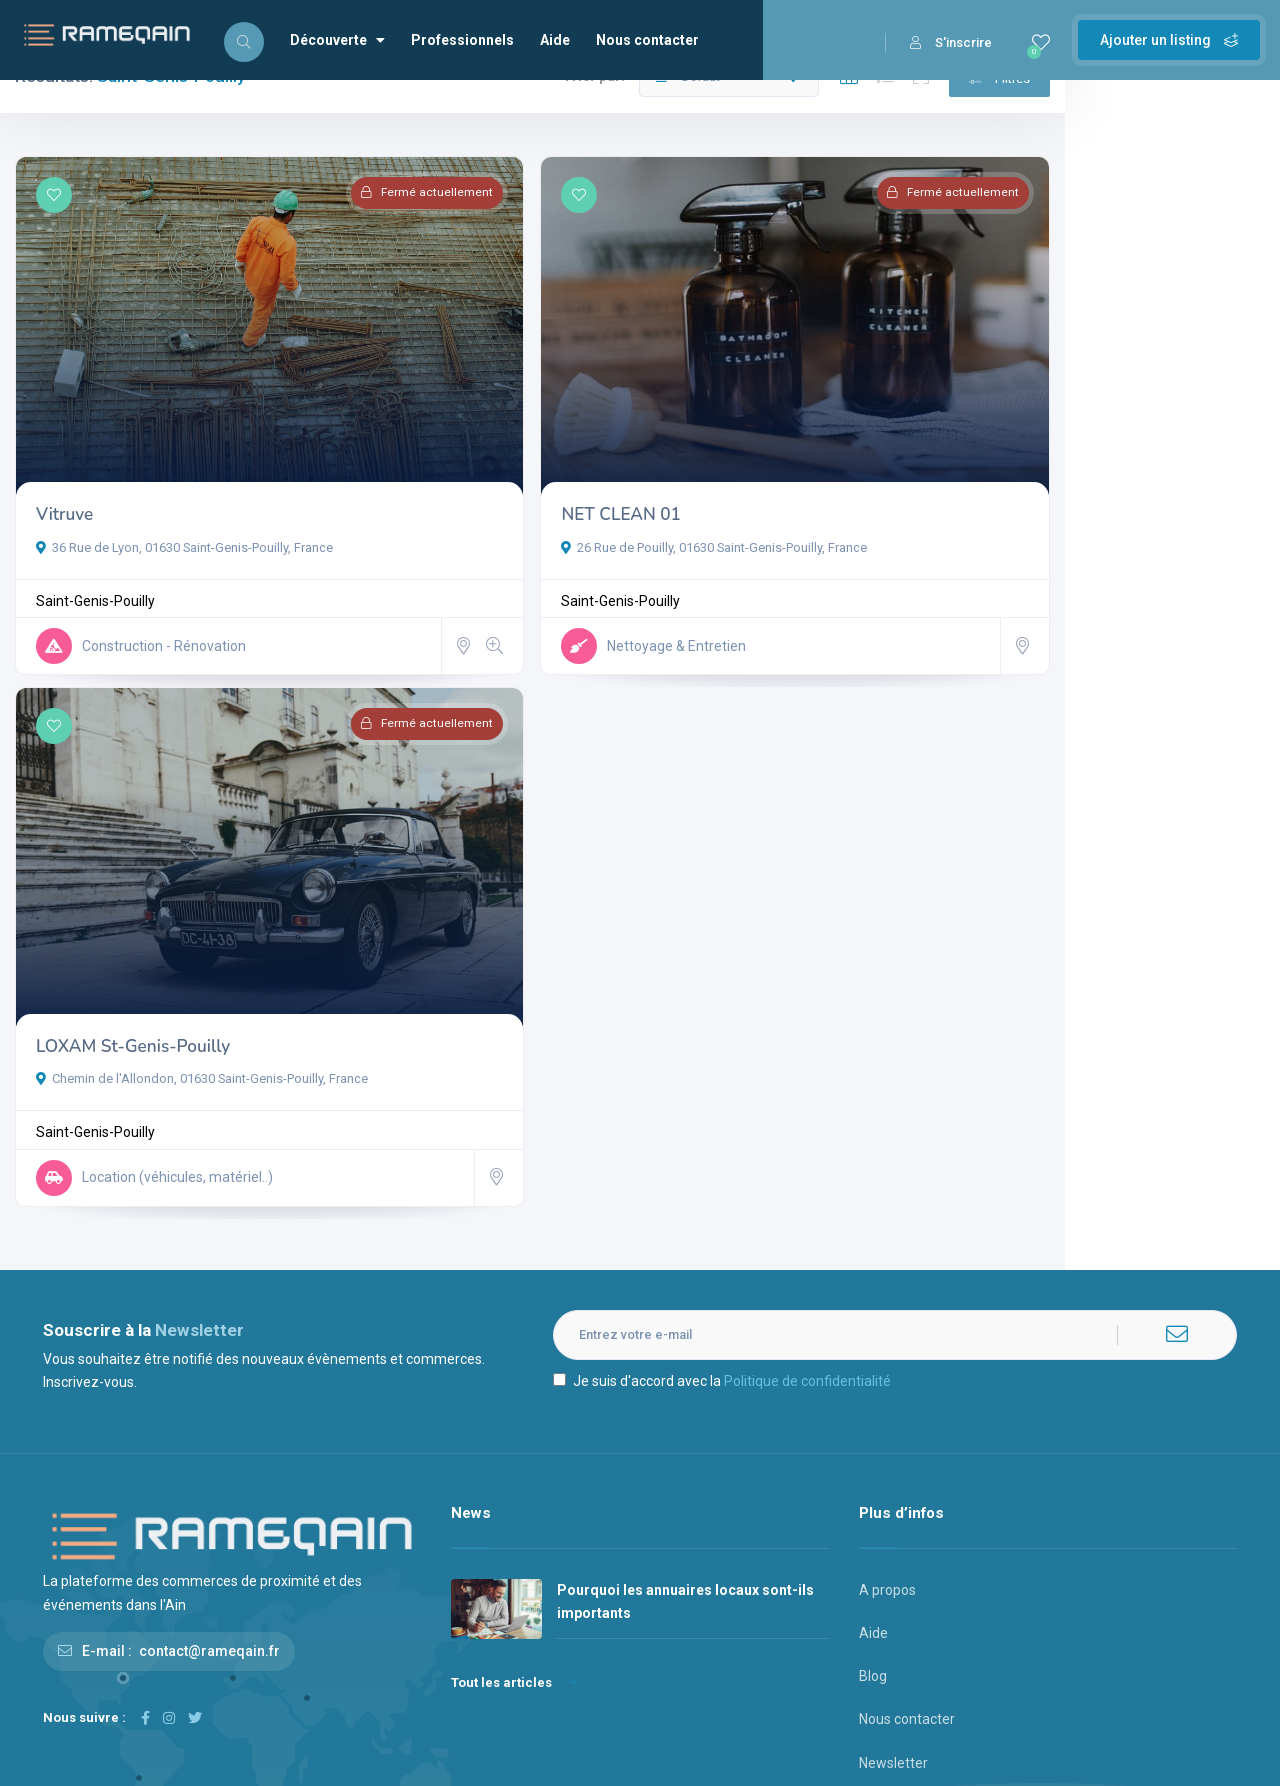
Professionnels (462, 40)
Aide (555, 40)
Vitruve (64, 488)
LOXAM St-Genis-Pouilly (133, 947)
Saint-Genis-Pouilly (95, 575)
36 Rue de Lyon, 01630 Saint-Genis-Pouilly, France (184, 520)
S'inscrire (951, 42)
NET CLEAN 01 (513, 488)
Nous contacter (647, 40)
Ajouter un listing (1169, 40)
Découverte (337, 40)
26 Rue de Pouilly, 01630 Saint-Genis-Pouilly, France (607, 520)
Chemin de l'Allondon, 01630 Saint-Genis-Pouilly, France (202, 980)
